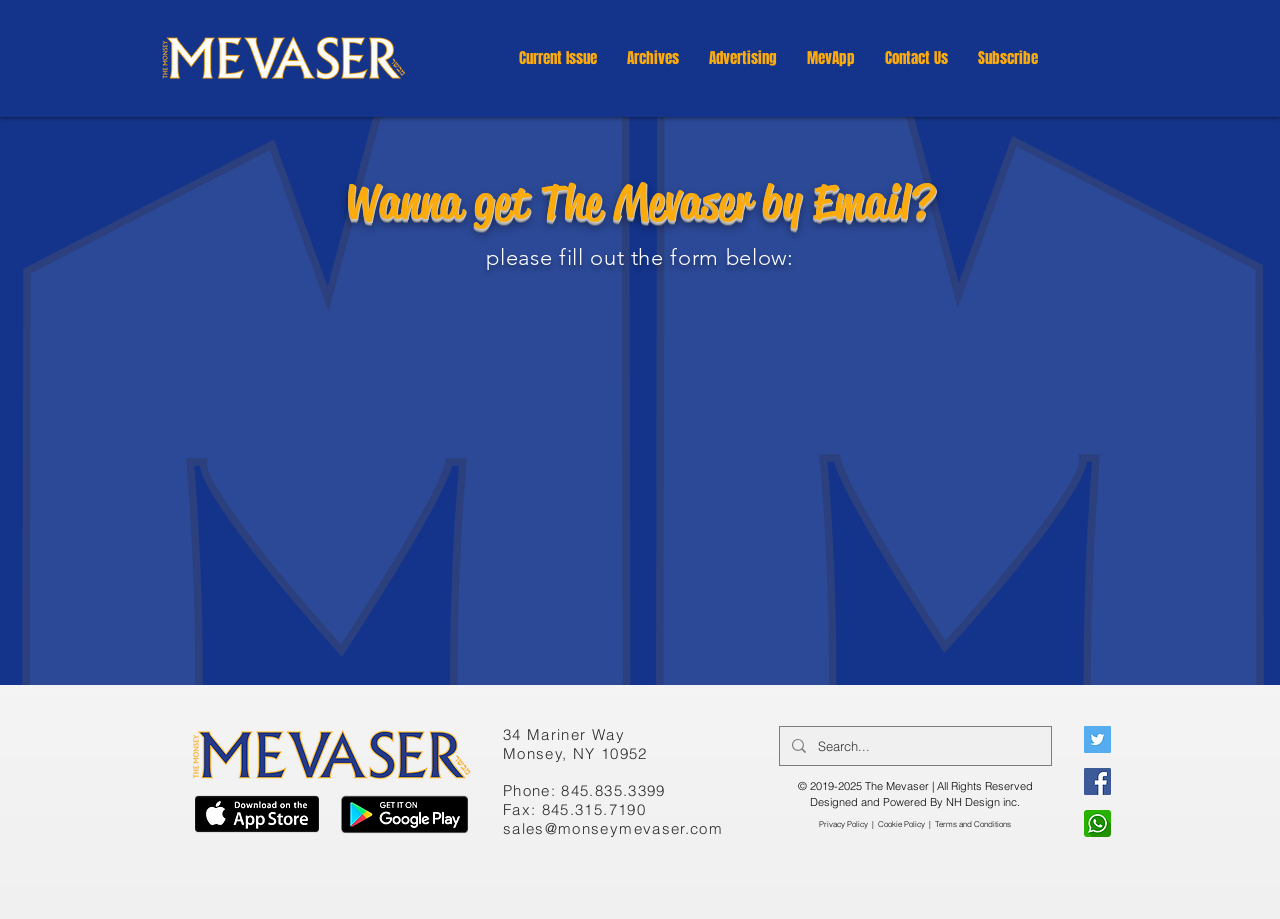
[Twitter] (1097, 739)
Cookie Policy (901, 824)
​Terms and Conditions (973, 824)
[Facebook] (1097, 781)
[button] (653, 58)
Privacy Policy (843, 824)
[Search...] (913, 746)
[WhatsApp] (1097, 823)
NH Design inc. (983, 802)
